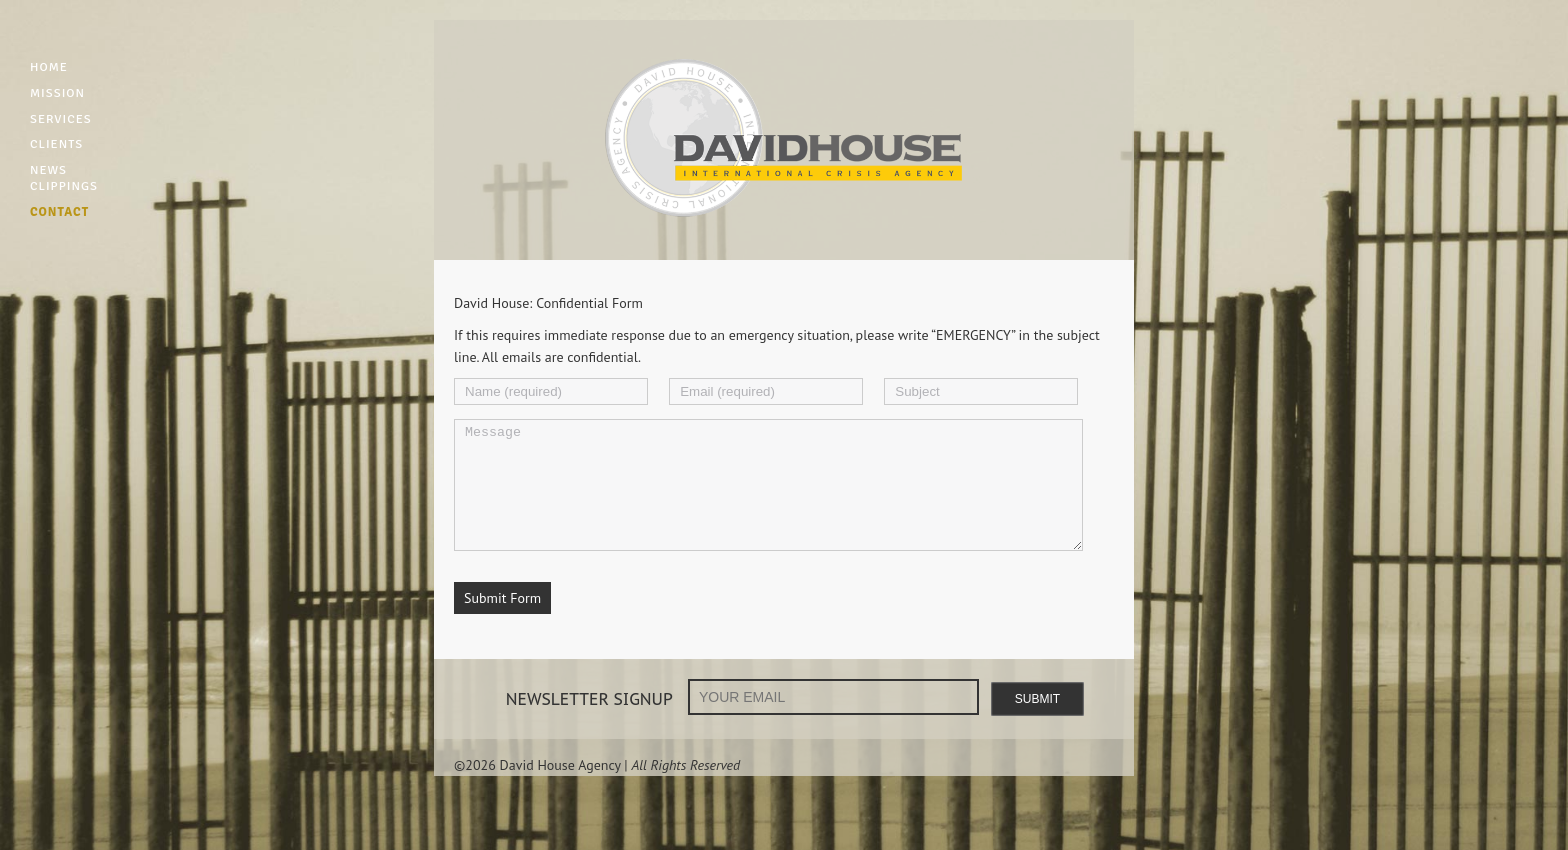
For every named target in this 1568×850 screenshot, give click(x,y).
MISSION (57, 93)
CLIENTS (56, 144)
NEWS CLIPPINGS (64, 178)
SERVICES (61, 119)
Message (768, 497)
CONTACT (59, 212)
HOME (49, 67)
